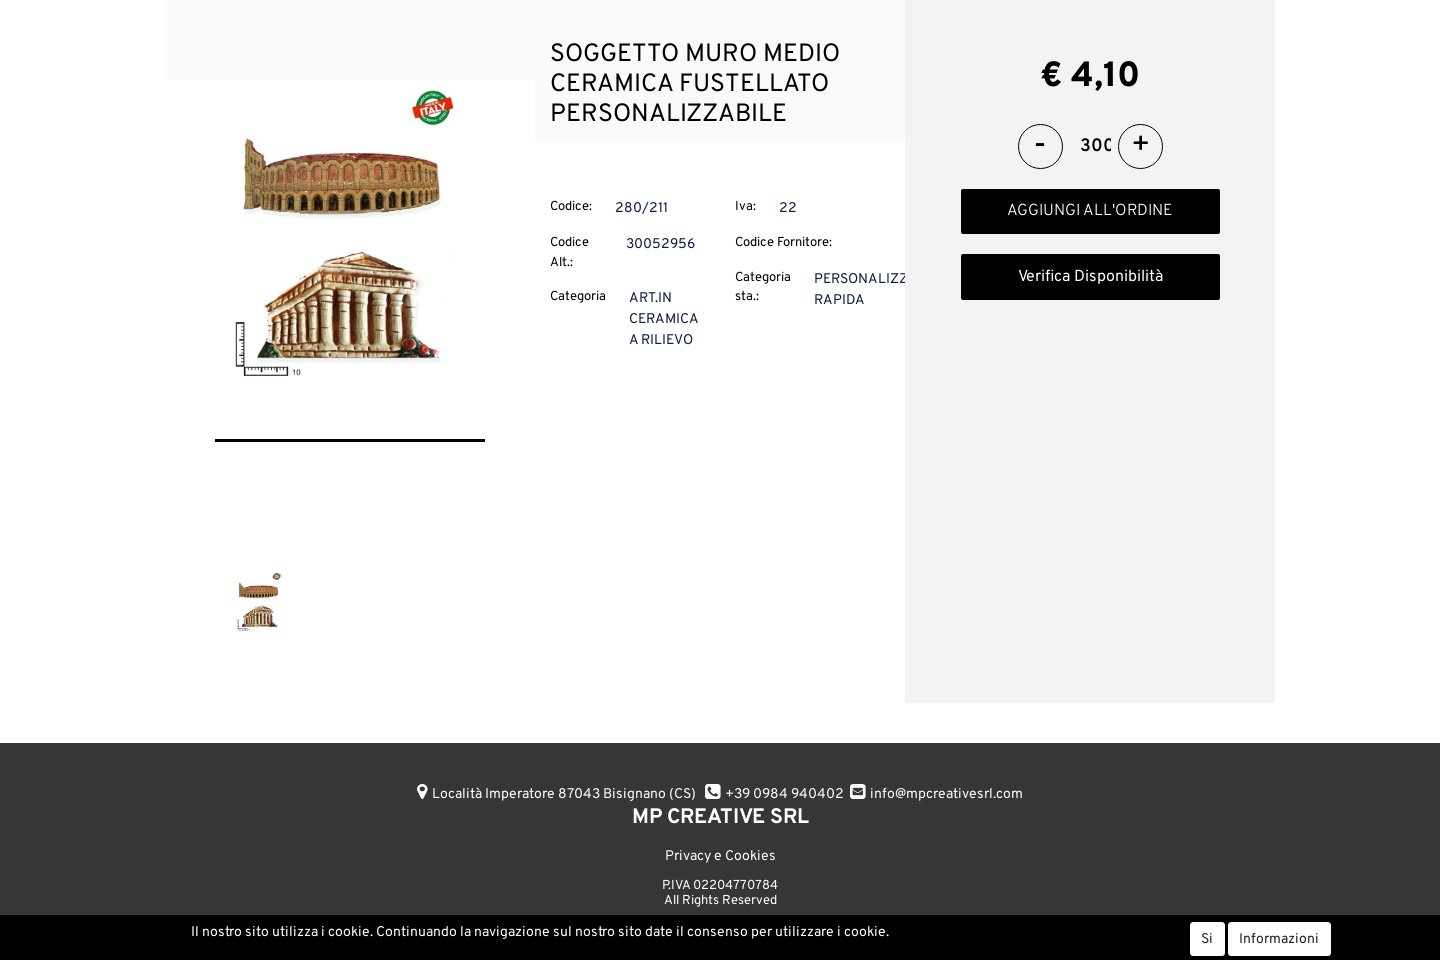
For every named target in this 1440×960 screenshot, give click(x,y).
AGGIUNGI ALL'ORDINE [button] (1090, 211)
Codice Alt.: (569, 253)
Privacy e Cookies (720, 856)
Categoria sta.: (763, 288)
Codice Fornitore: (783, 243)
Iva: (745, 207)
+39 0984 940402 (784, 794)
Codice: (571, 207)
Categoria (578, 297)
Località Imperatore (564, 794)
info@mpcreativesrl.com (946, 794)
